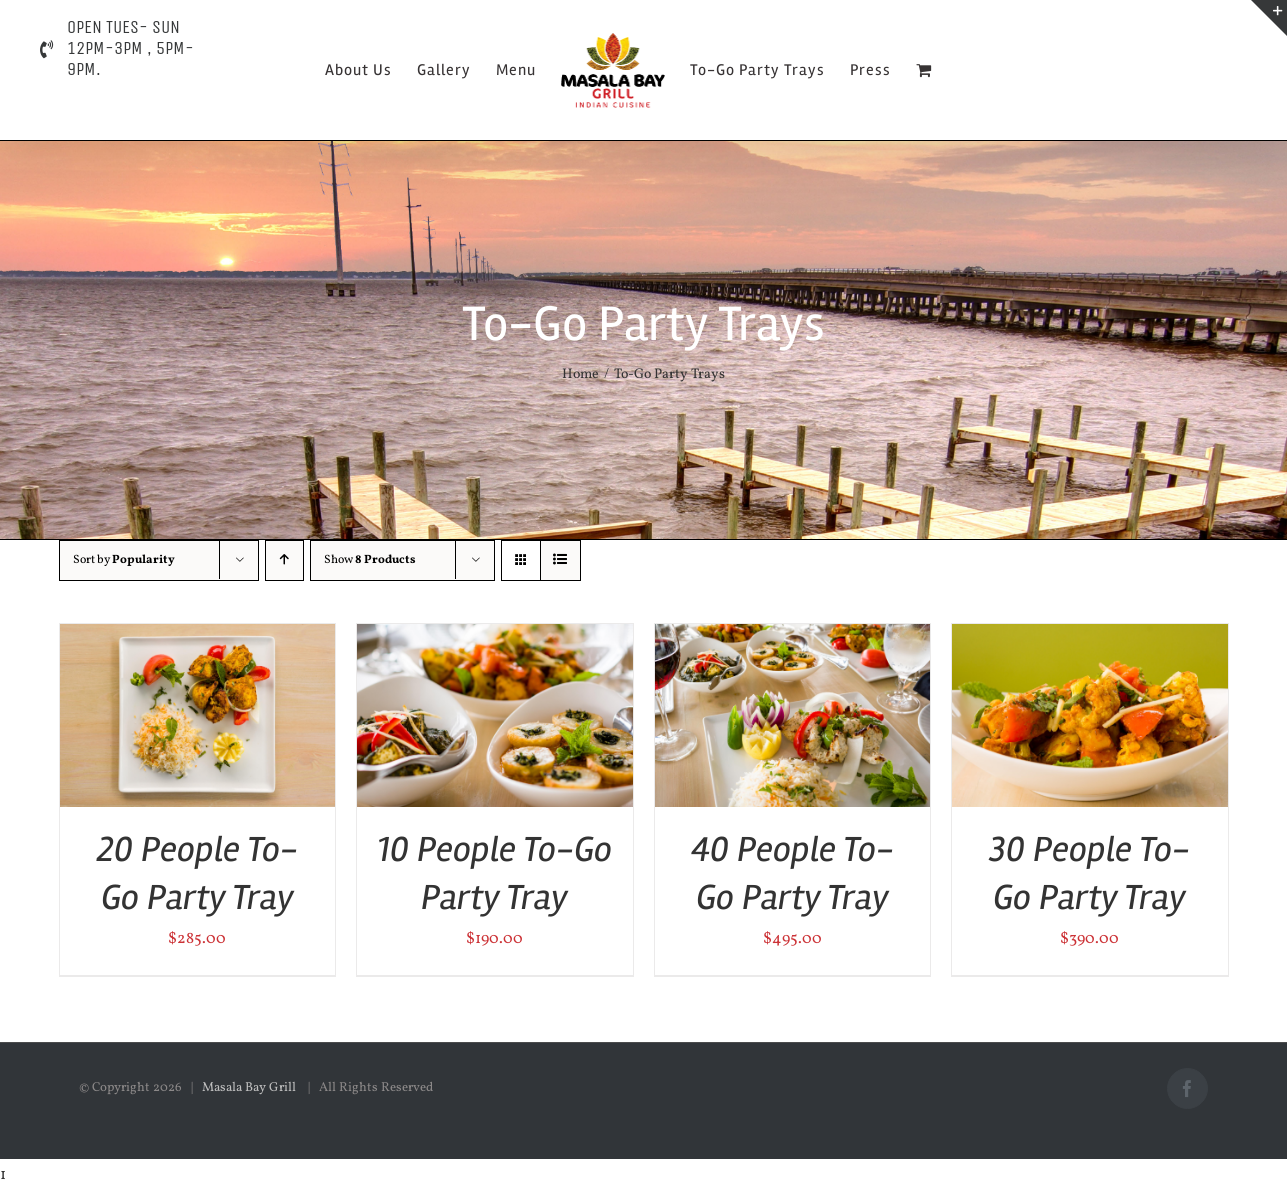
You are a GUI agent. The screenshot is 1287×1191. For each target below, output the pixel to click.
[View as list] (560, 560)
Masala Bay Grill (250, 1088)
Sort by (124, 560)
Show (370, 560)
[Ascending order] (284, 560)
